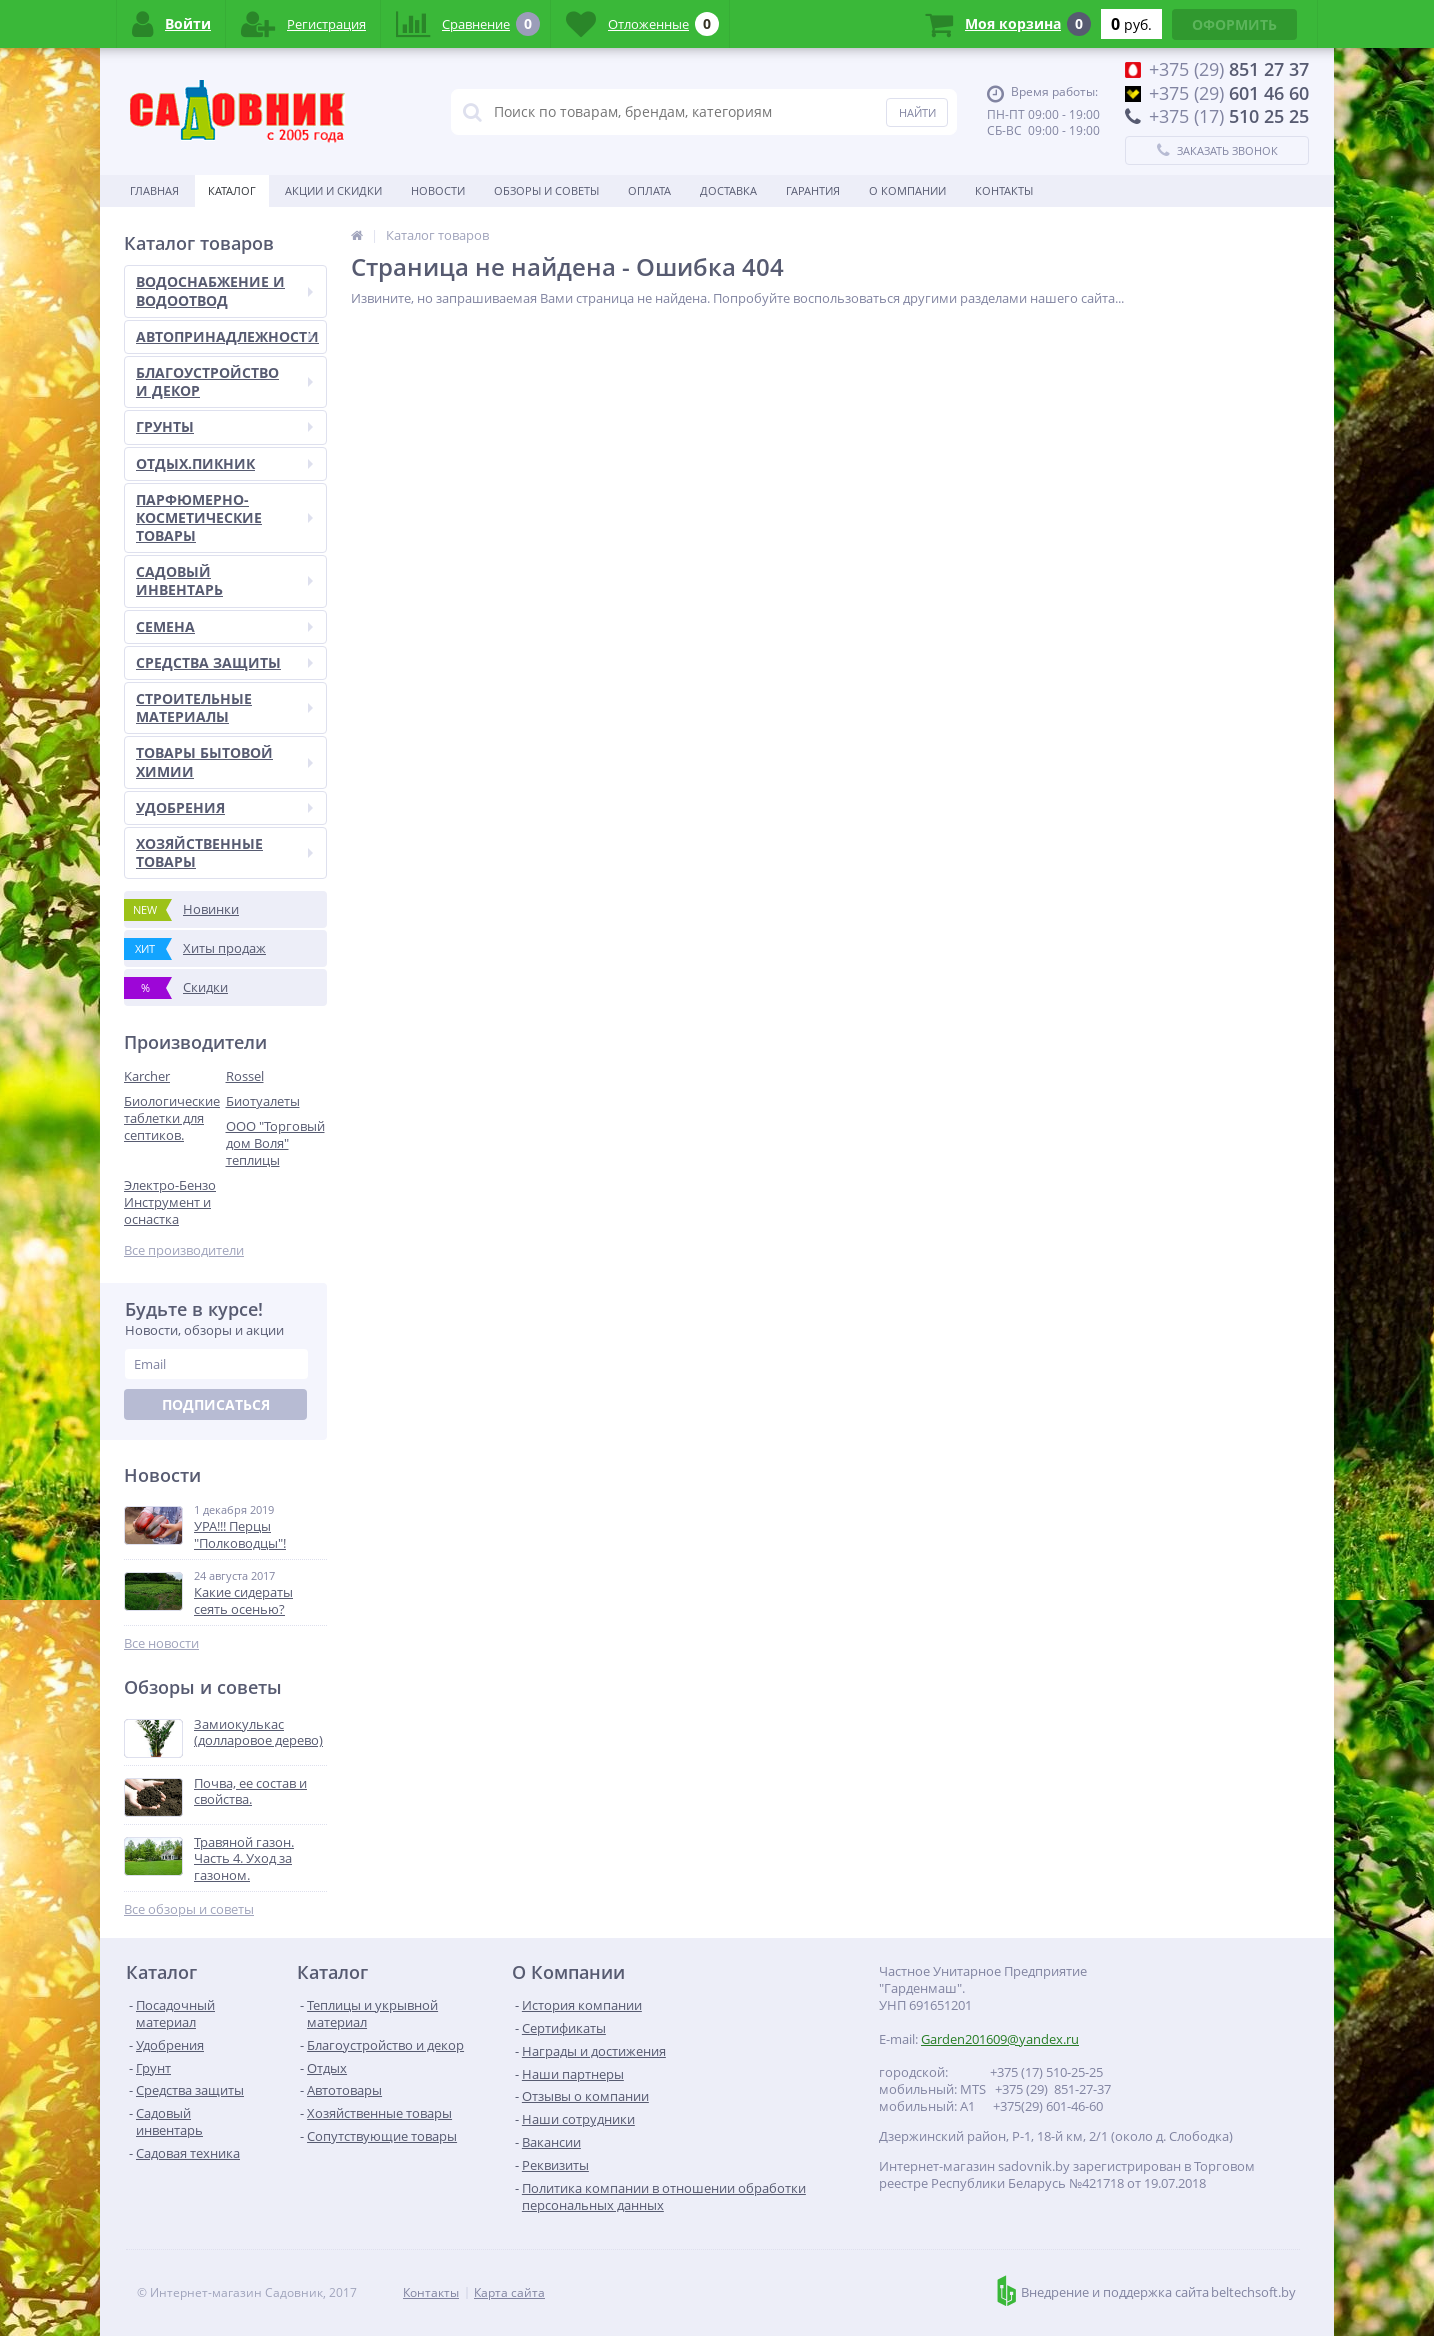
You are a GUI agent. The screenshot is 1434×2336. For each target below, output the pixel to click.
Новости (438, 190)
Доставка (728, 190)
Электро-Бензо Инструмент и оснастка (170, 1202)
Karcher (147, 1076)
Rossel (245, 1076)
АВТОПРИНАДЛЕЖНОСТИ (227, 336)
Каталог (232, 190)
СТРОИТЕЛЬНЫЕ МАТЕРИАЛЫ (224, 707)
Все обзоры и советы (189, 1909)
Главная (154, 190)
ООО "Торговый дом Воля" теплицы (275, 1143)
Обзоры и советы (546, 190)
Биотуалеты (263, 1101)
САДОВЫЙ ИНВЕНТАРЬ (224, 580)
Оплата (649, 190)
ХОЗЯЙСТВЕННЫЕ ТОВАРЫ (224, 852)
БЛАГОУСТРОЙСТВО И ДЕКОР (224, 381)
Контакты (1004, 190)
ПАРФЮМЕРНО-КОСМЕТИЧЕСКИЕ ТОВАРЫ (224, 517)
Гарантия (813, 190)
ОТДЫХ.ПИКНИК (224, 463)
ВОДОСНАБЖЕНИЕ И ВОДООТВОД (224, 290)
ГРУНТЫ (224, 426)
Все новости (161, 1643)
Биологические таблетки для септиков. (172, 1118)
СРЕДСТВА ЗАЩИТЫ (224, 662)
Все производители (184, 1250)
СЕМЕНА (224, 626)
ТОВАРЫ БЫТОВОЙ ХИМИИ (224, 761)
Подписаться (216, 1404)
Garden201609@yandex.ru (1000, 2039)
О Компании (907, 190)
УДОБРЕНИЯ (224, 807)
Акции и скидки (333, 190)
